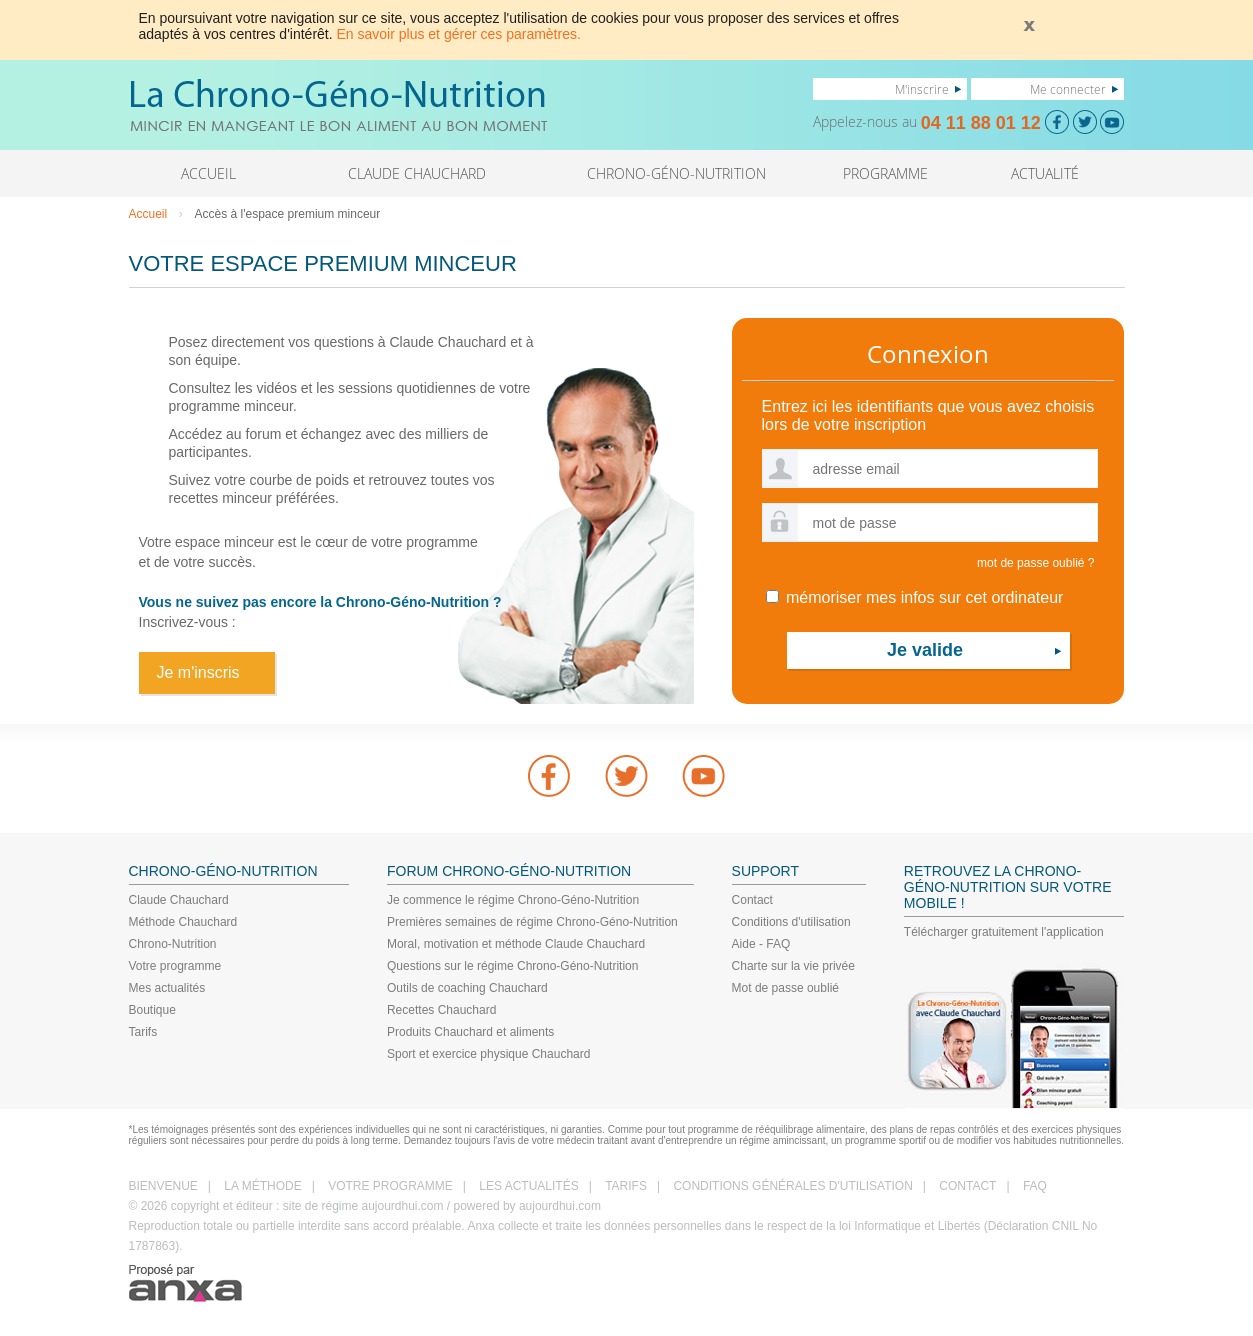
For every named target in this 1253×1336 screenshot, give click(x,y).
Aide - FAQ (761, 944)
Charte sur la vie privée (793, 966)
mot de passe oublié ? (1035, 563)
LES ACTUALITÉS (528, 1186)
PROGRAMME (885, 173)
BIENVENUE (163, 1186)
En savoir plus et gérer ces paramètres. (459, 34)
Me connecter (1068, 89)
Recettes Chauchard (441, 1010)
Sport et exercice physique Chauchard (488, 1054)
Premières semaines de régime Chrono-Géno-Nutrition (532, 922)
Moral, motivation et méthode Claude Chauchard (516, 944)
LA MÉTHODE (262, 1186)
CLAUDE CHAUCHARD (417, 173)
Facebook (549, 776)
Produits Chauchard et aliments (470, 1032)
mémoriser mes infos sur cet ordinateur (915, 597)
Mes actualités (167, 988)
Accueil (148, 214)
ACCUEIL (208, 173)
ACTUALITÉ (1045, 173)
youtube (704, 776)
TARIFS (626, 1186)
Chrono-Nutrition (173, 944)
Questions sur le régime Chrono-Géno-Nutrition (512, 966)
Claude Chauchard (179, 900)
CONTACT (967, 1186)
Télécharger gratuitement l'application (1004, 932)
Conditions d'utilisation (791, 922)
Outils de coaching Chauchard (467, 988)
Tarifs (143, 1032)
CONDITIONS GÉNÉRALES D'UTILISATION (792, 1186)
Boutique (152, 1010)
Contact (752, 900)
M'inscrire (922, 89)
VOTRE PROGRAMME (390, 1186)
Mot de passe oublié (785, 988)
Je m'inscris (198, 672)
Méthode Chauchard (183, 922)
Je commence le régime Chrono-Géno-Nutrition (513, 900)
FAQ (1035, 1186)
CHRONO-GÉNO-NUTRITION (676, 173)
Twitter (627, 776)
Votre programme (175, 966)
